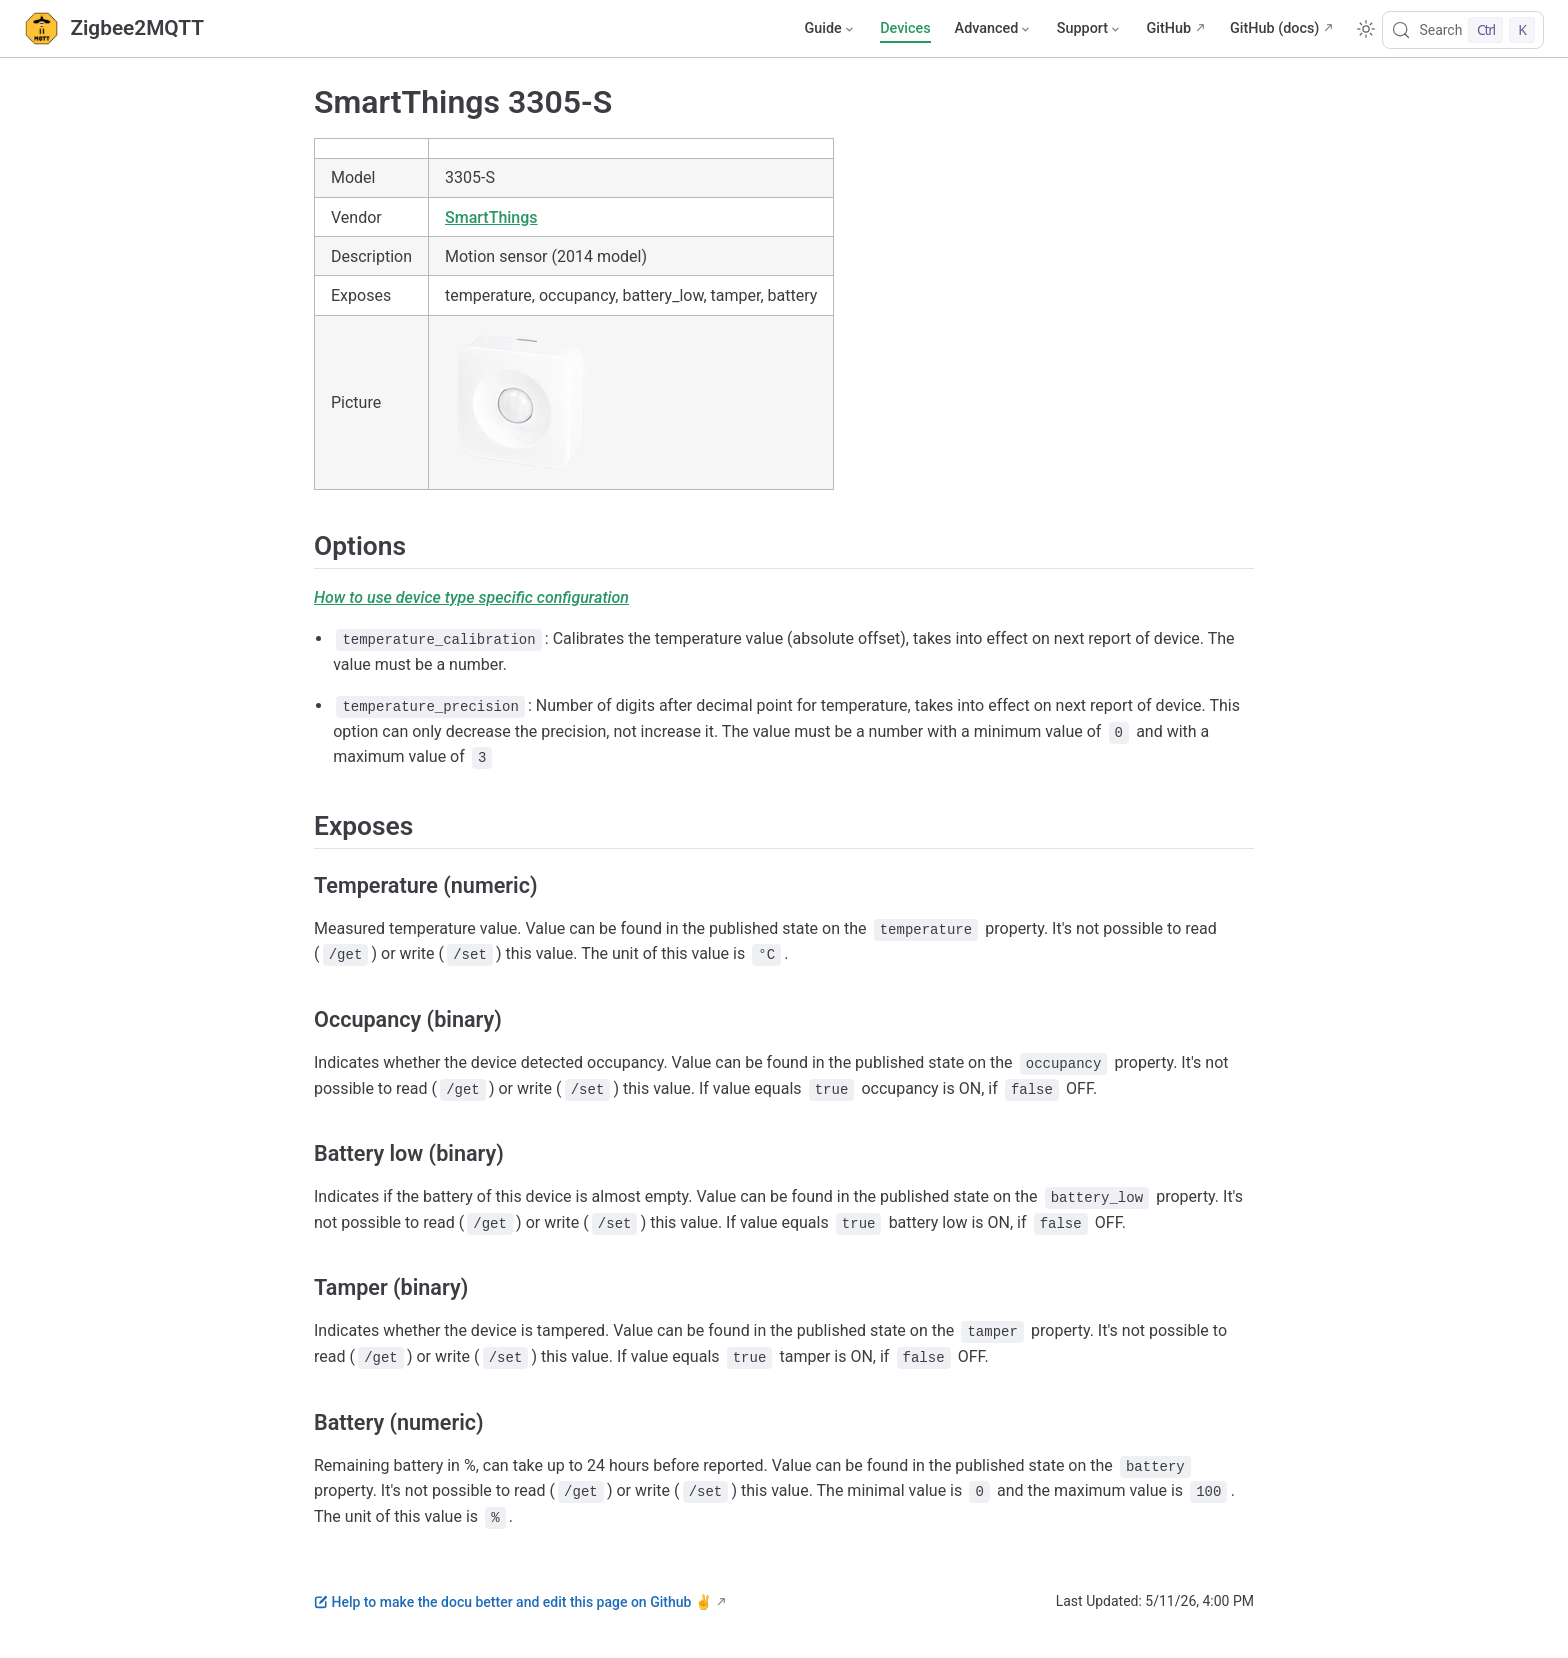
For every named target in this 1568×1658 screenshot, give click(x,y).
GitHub (1168, 28)
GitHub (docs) (1274, 28)
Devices (905, 28)
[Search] (1463, 30)
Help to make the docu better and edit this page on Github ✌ (513, 1602)
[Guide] (830, 29)
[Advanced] (994, 29)
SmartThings (491, 217)
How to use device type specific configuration (471, 597)
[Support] (1090, 29)
